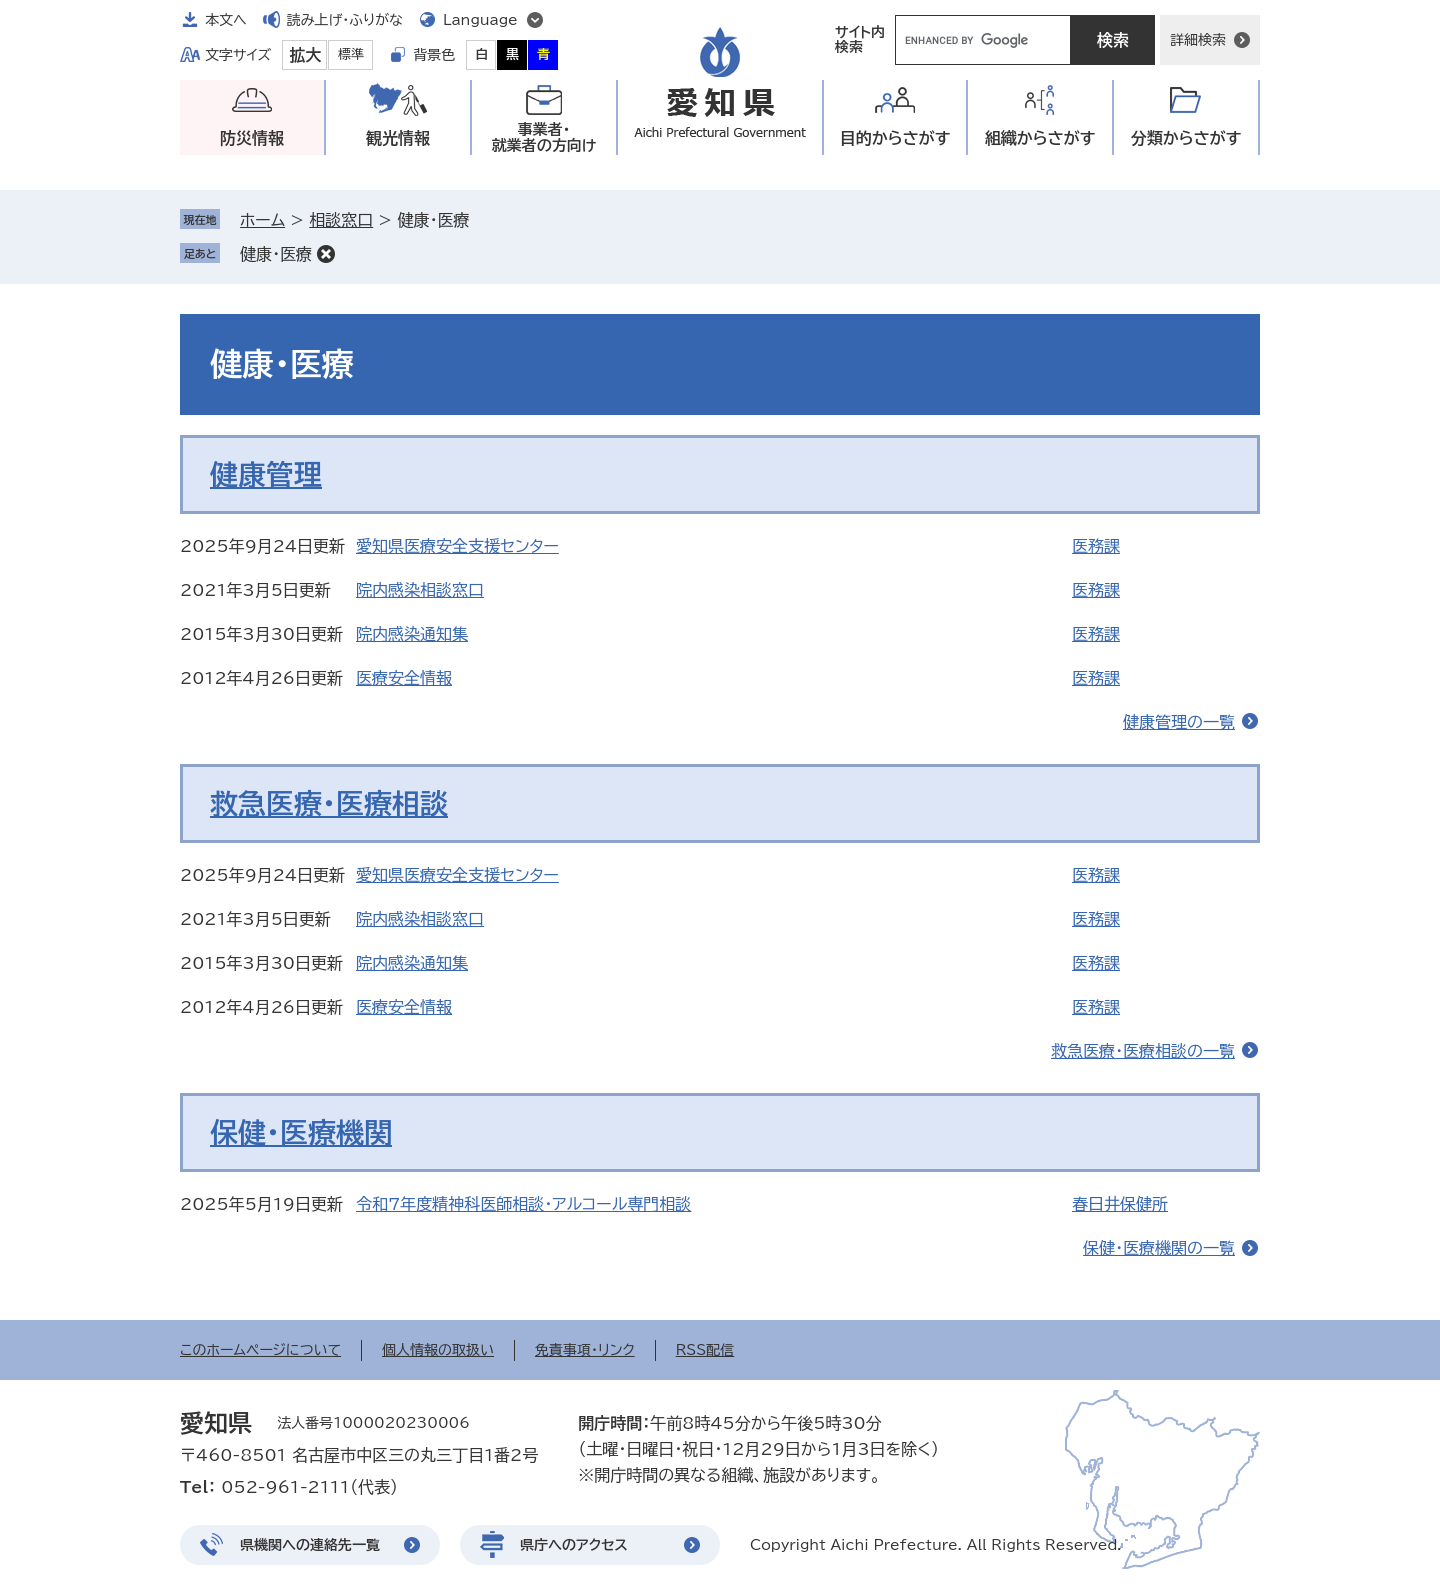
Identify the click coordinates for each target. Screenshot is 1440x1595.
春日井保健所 (1120, 1204)
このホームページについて (260, 1350)
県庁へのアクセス (574, 1545)
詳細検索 (1198, 40)
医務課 (1096, 546)
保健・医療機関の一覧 (1159, 1248)
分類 (1186, 138)
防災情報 (252, 138)
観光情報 (398, 138)
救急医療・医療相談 (329, 803)
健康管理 (266, 474)
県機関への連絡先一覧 (310, 1545)
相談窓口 (341, 220)
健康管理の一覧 (1179, 722)
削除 (326, 254)
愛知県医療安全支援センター (457, 546)
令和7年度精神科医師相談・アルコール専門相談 (523, 1204)
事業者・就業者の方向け (544, 137)
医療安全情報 (404, 678)
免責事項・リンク (585, 1350)
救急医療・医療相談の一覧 (1143, 1051)
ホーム (262, 220)
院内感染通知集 (412, 634)
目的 (895, 138)
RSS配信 (705, 1350)
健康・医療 (276, 254)
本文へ (226, 20)
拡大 (305, 55)
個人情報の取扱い (438, 1350)
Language (480, 20)
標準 (351, 54)
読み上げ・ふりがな (345, 20)
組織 (1040, 138)
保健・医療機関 (301, 1132)
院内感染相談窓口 (420, 590)
